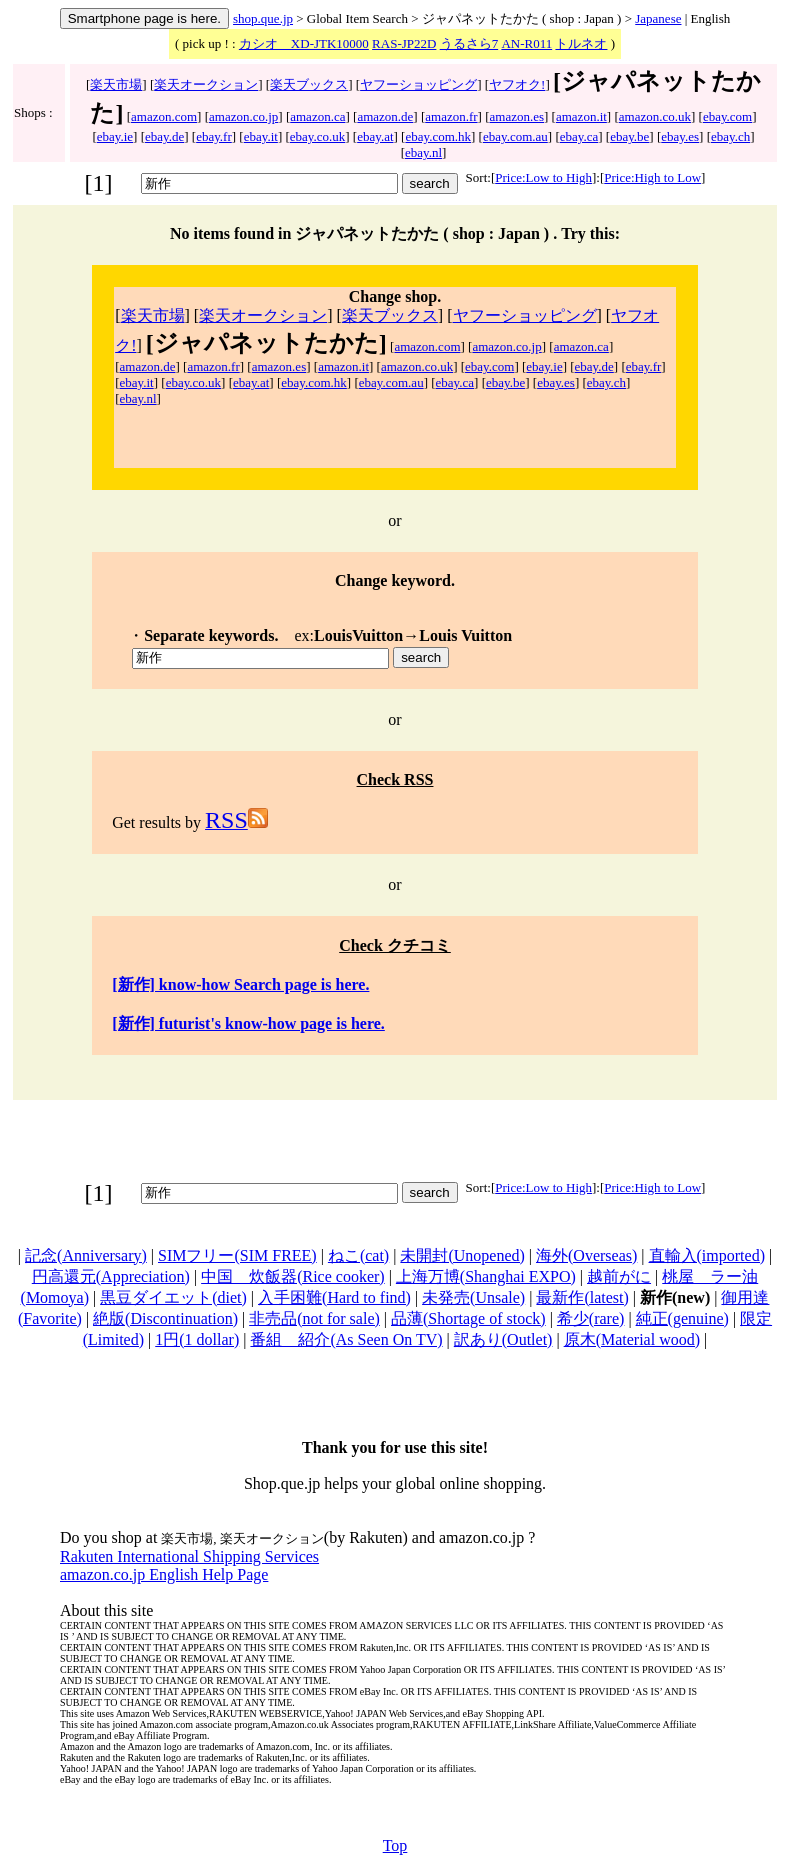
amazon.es (517, 116)
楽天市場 (116, 84)
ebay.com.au (515, 136)
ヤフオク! (517, 84)
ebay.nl (423, 152)
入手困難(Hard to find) (334, 1297)
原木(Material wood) (632, 1339)
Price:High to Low (652, 177)
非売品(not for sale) (314, 1318)
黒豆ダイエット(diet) (173, 1297)
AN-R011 (526, 43)
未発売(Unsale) (473, 1297)
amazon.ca (317, 116)
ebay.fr (214, 136)
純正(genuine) (682, 1318)
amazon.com (164, 116)
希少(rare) (591, 1318)
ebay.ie (115, 136)
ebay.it (261, 136)
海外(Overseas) (586, 1255)
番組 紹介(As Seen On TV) (346, 1339)
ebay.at (375, 136)
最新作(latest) (582, 1297)
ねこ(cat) (358, 1255)
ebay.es (680, 136)
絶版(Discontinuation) (165, 1318)
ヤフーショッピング (418, 84)
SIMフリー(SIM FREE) (237, 1255)
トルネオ (581, 43)
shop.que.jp (263, 18)
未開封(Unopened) (462, 1255)
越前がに (619, 1276)
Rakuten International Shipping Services (189, 1556)
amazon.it (581, 116)
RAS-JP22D (404, 43)
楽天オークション (206, 84)
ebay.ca (579, 136)
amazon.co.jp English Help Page (164, 1574)
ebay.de (164, 136)
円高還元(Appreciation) (111, 1276)
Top (395, 1845)
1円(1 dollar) (197, 1339)
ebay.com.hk (438, 136)
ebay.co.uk (317, 136)
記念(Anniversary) (86, 1255)
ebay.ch (730, 136)
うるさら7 (469, 43)
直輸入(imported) (707, 1255)
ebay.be (629, 136)
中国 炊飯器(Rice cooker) (293, 1276)
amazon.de (385, 116)
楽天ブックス (309, 84)
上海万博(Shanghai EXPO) (486, 1276)
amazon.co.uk (655, 116)
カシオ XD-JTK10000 (304, 43)
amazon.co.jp (243, 116)
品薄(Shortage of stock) (468, 1318)
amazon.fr (451, 116)
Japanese (658, 18)
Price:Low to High (543, 177)
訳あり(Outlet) (503, 1339)
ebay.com (727, 116)
